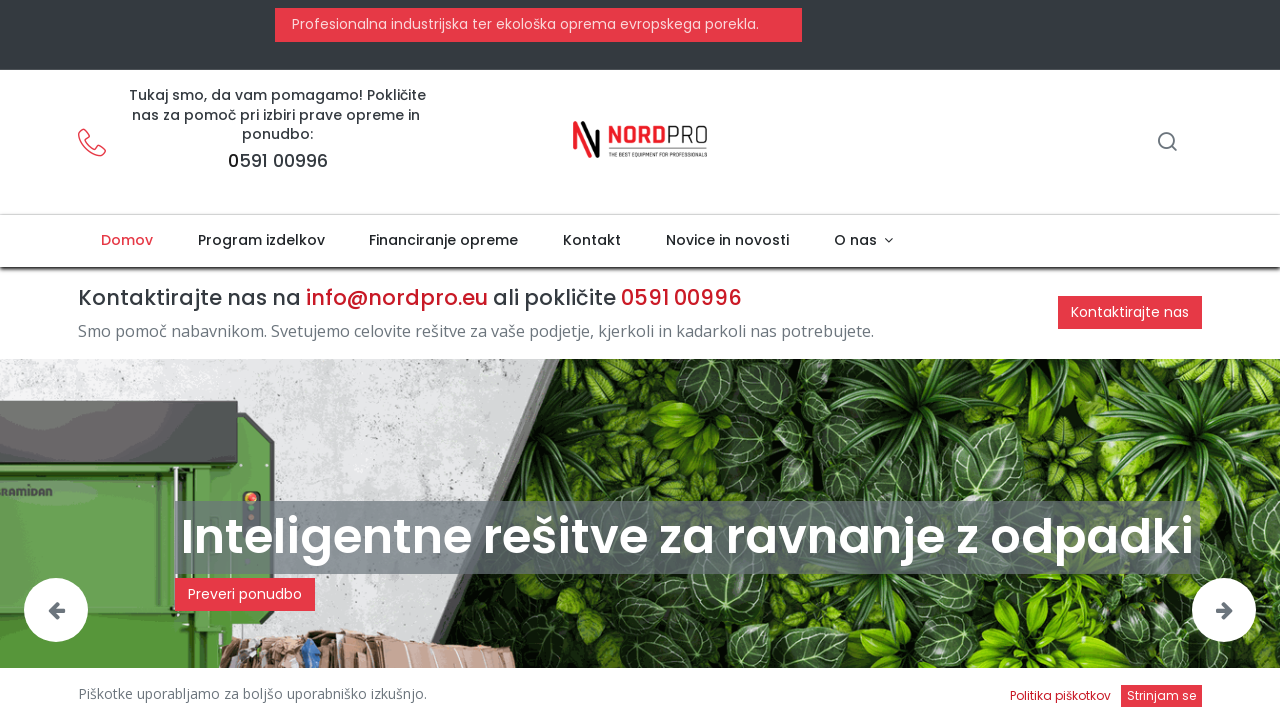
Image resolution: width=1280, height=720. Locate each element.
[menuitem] (126, 241)
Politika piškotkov (1060, 695)
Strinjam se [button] (1161, 695)
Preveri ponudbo (245, 594)
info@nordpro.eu (397, 297)
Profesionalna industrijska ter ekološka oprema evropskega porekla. (523, 24)
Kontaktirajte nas (1130, 312)
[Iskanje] (1167, 143)
